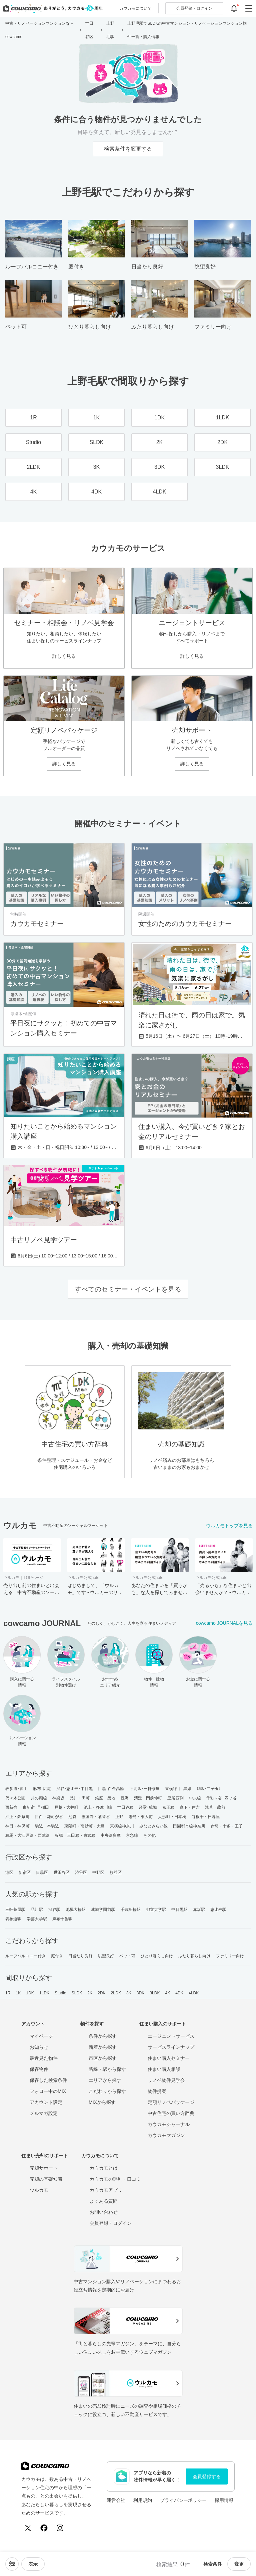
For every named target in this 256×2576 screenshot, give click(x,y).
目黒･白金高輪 (111, 1788)
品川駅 (37, 1909)
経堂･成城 (148, 1807)
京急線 (132, 1835)
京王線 (168, 1807)
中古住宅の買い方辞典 (171, 2113)
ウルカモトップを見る (229, 1525)
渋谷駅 (54, 1909)
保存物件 (39, 2069)
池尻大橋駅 (76, 1909)
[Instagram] (60, 2528)
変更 (239, 2564)
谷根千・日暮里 (206, 1816)
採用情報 (224, 2500)
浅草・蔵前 (215, 1807)
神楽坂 (58, 1798)
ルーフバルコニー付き (25, 1956)
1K (18, 1993)
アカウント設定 (46, 2102)
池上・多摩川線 (98, 1807)
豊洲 (125, 1798)
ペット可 (127, 1956)
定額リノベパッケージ (171, 2102)
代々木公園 (15, 1798)
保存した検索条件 (48, 2080)
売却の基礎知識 (46, 2179)
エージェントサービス (171, 2036)
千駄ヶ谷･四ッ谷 (221, 1798)
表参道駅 (13, 1919)
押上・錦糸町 (17, 1816)
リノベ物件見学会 (166, 2080)
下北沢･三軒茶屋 (144, 1788)
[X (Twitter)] (28, 2528)
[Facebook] (44, 2528)
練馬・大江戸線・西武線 (27, 1835)
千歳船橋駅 (131, 1909)
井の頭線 (39, 1798)
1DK (30, 1993)
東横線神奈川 (122, 1826)
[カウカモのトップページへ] (51, 8)
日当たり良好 (80, 1956)
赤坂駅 (199, 1909)
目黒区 (42, 1872)
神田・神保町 (17, 1826)
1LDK (44, 1993)
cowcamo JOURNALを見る (224, 1623)
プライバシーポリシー (183, 2500)
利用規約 (142, 2500)
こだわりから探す (107, 2091)
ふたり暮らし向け (194, 1956)
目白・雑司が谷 (49, 1816)
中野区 (98, 1872)
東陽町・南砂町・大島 (84, 1826)
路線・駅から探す (107, 2069)
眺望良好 (106, 1956)
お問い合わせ (104, 2212)
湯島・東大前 (141, 1816)
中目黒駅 (179, 1909)
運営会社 (116, 2500)
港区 (9, 1872)
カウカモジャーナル (169, 2124)
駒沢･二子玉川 (210, 1788)
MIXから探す (102, 2102)
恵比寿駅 (218, 1909)
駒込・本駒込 (47, 1826)
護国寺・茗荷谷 (96, 1816)
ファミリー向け (230, 1956)
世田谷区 (62, 1872)
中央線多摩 (111, 1835)
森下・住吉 (190, 1807)
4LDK (194, 1993)
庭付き (57, 1956)
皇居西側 (175, 1798)
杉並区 (116, 1872)
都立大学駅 (156, 1909)
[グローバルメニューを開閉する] (248, 8)
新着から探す (103, 2047)
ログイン (194, 8)
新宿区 (25, 1872)
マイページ (41, 2036)
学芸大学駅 (37, 1919)
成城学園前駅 (103, 1909)
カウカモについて (135, 8)
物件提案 (157, 2091)
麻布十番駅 (62, 1919)
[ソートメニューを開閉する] (12, 2564)
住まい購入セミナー (169, 2058)
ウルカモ (39, 2190)
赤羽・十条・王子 (227, 1826)
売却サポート (44, 2168)
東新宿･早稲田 (36, 1807)
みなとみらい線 (153, 1826)
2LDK (116, 1993)
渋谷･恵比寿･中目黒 (74, 1788)
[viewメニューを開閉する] (33, 2564)
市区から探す (103, 2058)
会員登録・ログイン (111, 2223)
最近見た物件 (44, 2058)
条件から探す (103, 2036)
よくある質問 (104, 2201)
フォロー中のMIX (48, 2091)
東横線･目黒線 (178, 1788)
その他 (149, 1835)
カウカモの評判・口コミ (115, 2179)
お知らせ (39, 2047)
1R (8, 1993)
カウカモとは (104, 2168)
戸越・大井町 (66, 1807)
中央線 (195, 1798)
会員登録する (207, 2476)
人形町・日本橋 (172, 1816)
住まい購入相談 (164, 2069)
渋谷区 (81, 1872)
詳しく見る (64, 656)
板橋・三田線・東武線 (75, 1835)
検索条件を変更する (128, 149)
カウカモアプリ (106, 2190)
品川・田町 (80, 1798)
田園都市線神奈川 (189, 1826)
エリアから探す (105, 2080)
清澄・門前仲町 (148, 1798)
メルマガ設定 (44, 2113)
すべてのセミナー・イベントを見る (128, 1289)
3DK (141, 1993)
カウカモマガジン (166, 2135)
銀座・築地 (105, 1798)
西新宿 (11, 1807)
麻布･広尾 (42, 1788)
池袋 (72, 1816)
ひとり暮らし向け (157, 1956)
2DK (102, 1993)
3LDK (155, 1993)
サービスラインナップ (171, 2047)
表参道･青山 (16, 1788)
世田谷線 (125, 1807)
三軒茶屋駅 (15, 1909)
